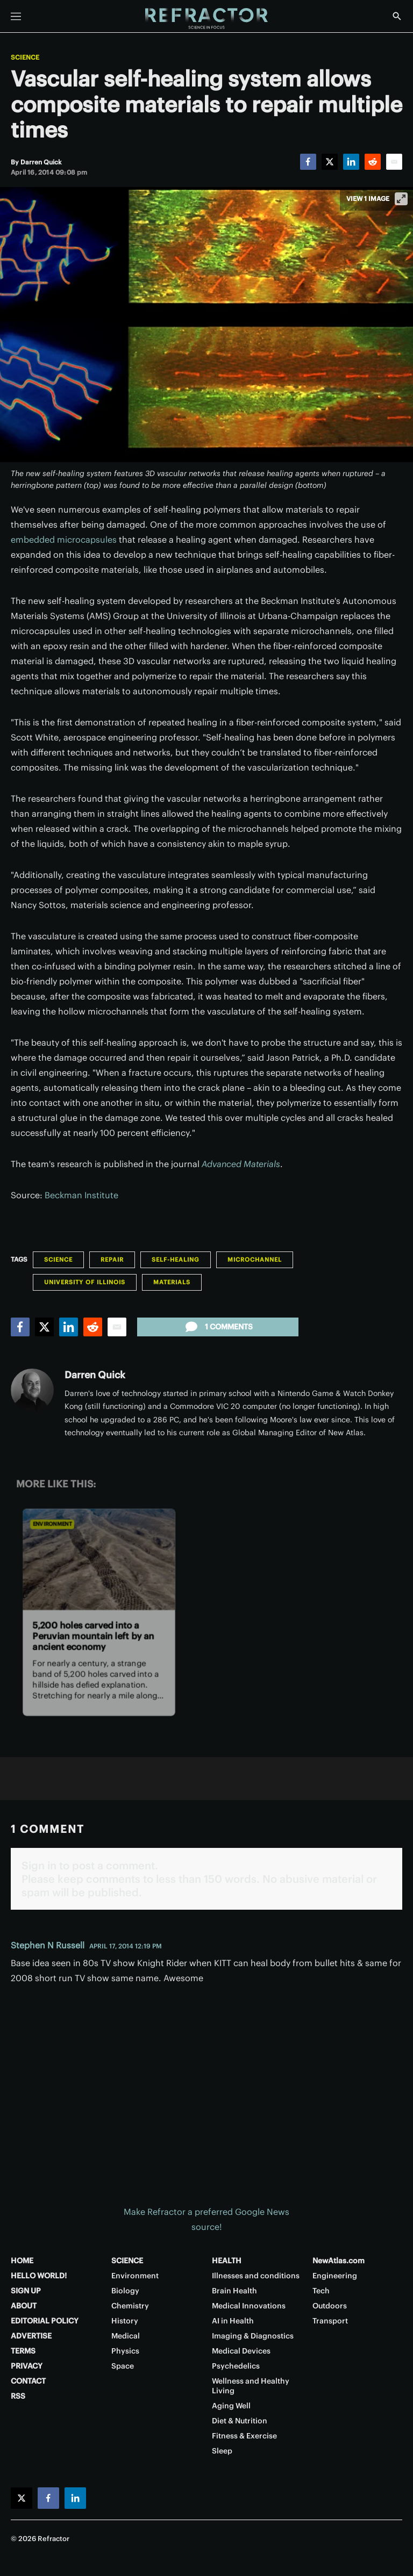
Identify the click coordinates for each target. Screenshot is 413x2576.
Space (122, 2366)
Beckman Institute (81, 1195)
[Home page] (206, 19)
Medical (125, 2336)
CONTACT (28, 2381)
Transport (330, 2321)
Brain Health (234, 2291)
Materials (171, 1282)
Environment (52, 1524)
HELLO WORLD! (39, 2275)
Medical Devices (241, 2351)
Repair (112, 1259)
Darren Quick (95, 1375)
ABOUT (24, 2306)
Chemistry (130, 2306)
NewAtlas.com (338, 2260)
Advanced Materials (241, 1164)
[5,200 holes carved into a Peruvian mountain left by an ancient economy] (99, 1559)
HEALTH (226, 2260)
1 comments (218, 1327)
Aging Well (231, 2405)
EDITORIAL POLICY (45, 2321)
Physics (125, 2351)
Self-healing (176, 1259)
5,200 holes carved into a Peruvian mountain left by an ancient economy (93, 1636)
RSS (18, 2396)
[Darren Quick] (40, 162)
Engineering (334, 2275)
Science (25, 57)
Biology (125, 2291)
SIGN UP (26, 2291)
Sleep (222, 2451)
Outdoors (329, 2306)
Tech (321, 2291)
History (124, 2321)
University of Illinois (84, 1282)
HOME (22, 2260)
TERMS (23, 2351)
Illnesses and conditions (256, 2275)
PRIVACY (26, 2366)
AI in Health (233, 2321)
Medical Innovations (249, 2306)
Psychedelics (236, 2366)
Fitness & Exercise (244, 2436)
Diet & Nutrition (239, 2421)
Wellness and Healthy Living (250, 2385)
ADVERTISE (31, 2336)
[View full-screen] (401, 198)
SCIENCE (127, 2260)
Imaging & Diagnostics (253, 2336)
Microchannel (254, 1259)
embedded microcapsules (64, 539)
